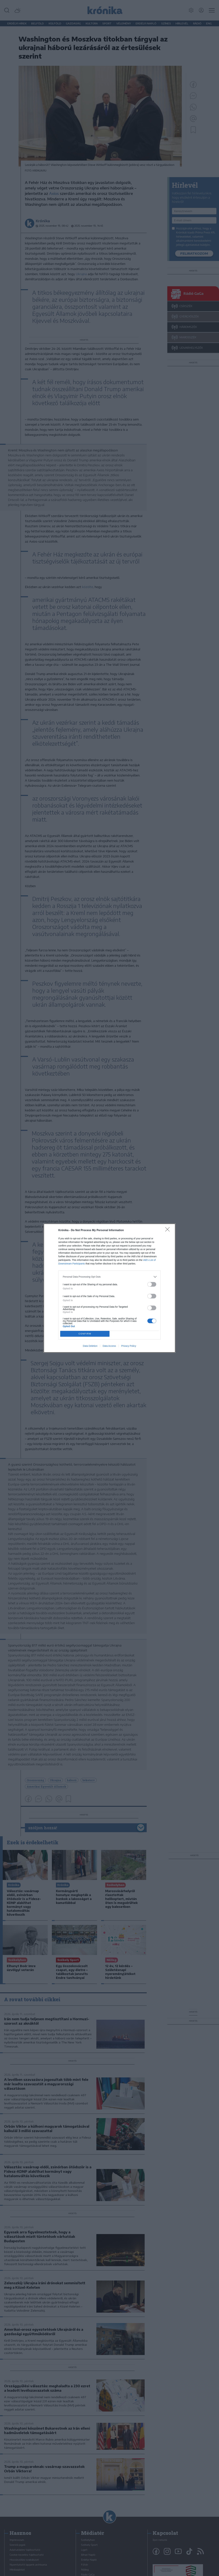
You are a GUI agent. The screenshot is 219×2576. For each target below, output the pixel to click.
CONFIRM (84, 1333)
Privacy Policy (128, 1346)
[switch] (151, 1284)
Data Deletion (90, 1346)
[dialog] (109, 1288)
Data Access (109, 1346)
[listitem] (109, 1277)
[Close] (168, 1230)
